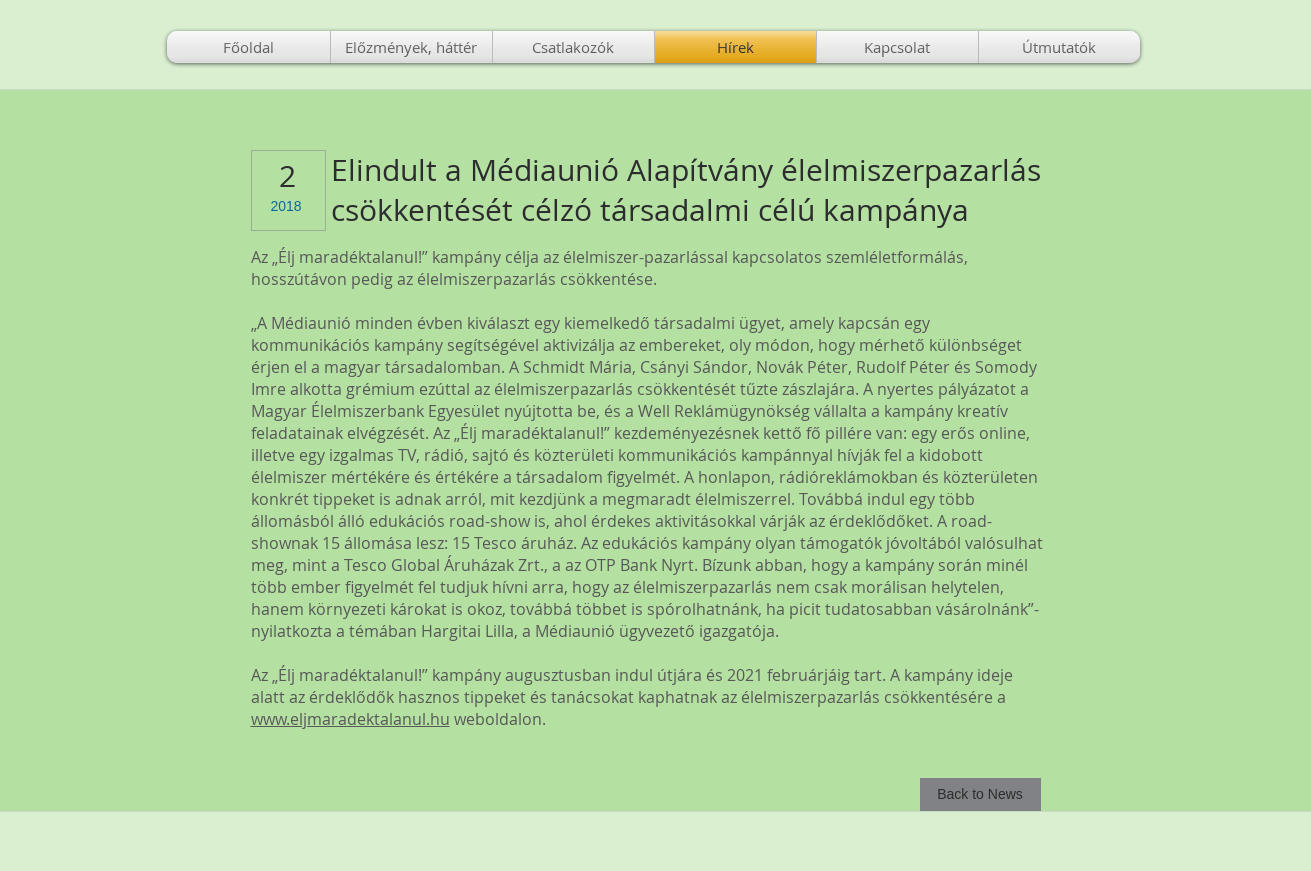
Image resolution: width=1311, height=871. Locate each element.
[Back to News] (980, 794)
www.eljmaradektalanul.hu (350, 719)
